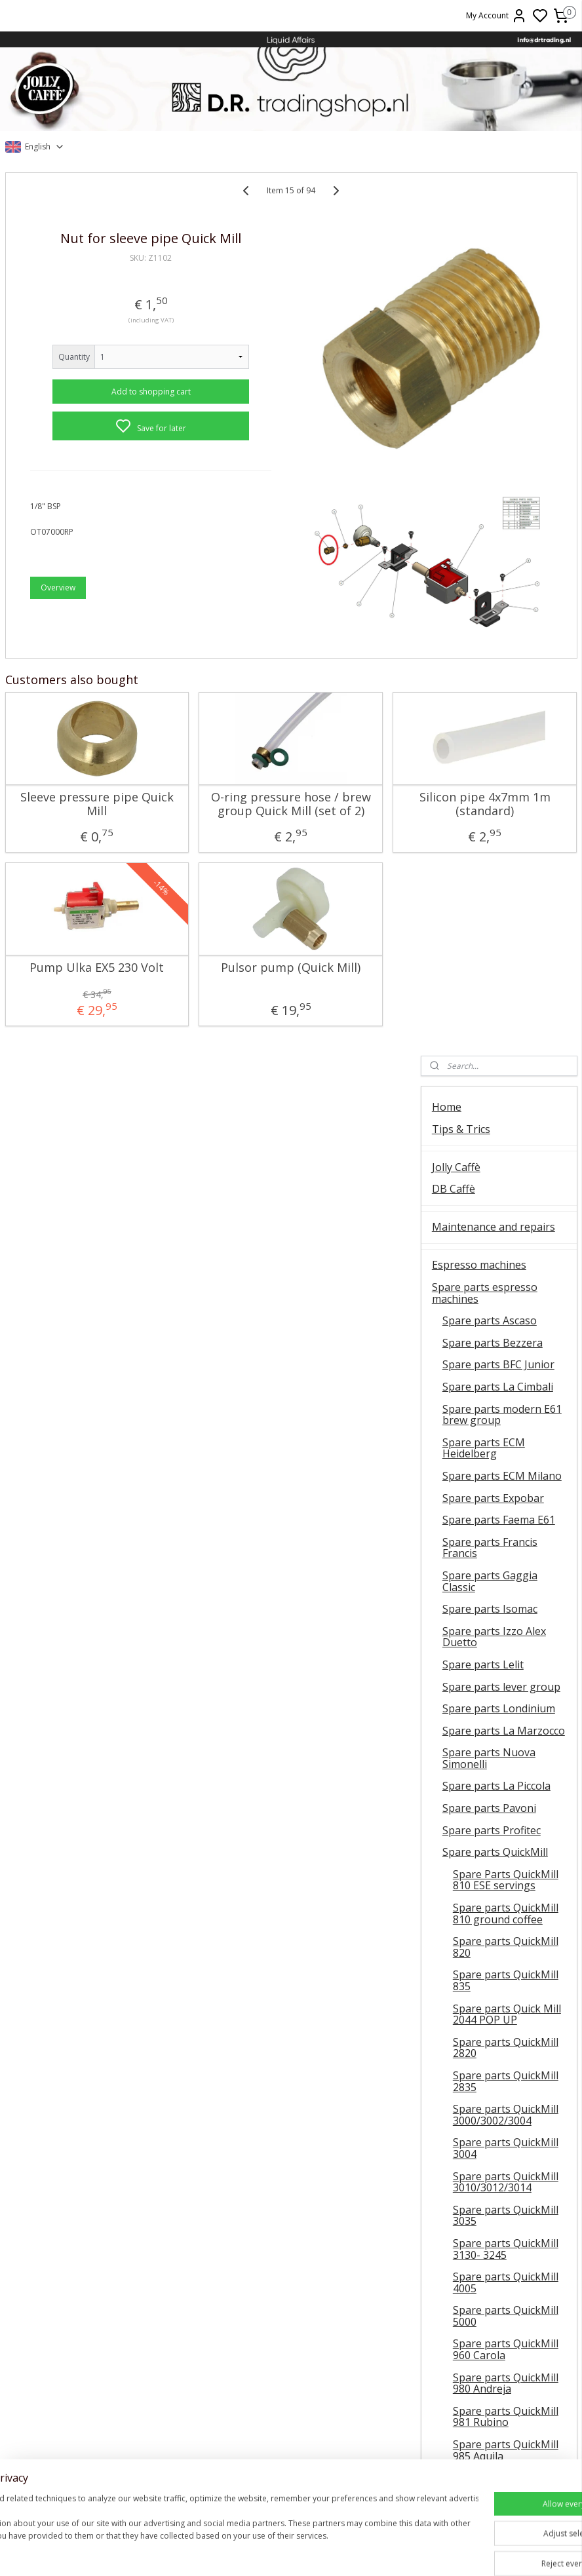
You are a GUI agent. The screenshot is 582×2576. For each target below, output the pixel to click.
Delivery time (485, 2351)
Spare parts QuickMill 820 (505, 1063)
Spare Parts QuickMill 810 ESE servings (505, 997)
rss (384, 2552)
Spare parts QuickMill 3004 (505, 1265)
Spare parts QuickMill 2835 (505, 1198)
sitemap (356, 2552)
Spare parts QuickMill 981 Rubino (505, 1533)
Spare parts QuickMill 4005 (505, 1399)
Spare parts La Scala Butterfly (492, 1834)
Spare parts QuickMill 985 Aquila (505, 1567)
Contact (451, 2184)
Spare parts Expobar (493, 614)
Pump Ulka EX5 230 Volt (69, 973)
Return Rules (485, 2366)
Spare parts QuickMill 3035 (505, 1332)
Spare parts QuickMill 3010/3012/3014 (505, 1299)
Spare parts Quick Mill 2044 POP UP (507, 1131)
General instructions (96, 2430)
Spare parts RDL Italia (496, 1717)
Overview (58, 605)
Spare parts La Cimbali (497, 503)
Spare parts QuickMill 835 (505, 1097)
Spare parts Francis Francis (489, 664)
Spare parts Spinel (487, 1862)
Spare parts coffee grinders (477, 1972)
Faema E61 (97, 2488)
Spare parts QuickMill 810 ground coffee (505, 1030)
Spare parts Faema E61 (498, 636)
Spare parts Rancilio (491, 1695)
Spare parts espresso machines (484, 409)
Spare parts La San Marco (488, 1778)
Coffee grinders (470, 1943)
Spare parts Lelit (483, 781)
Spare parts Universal (495, 1905)
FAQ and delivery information (472, 2234)
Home (446, 223)
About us (454, 2206)
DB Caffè (453, 305)
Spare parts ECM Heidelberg (483, 565)
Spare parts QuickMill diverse (505, 1668)
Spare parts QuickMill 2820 (505, 1164)
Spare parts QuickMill (495, 968)
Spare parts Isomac (489, 725)
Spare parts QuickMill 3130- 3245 (505, 1366)
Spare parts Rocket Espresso (489, 1745)
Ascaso (96, 2459)
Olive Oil (452, 2113)
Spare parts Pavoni (489, 924)
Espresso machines (479, 381)
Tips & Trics (461, 246)
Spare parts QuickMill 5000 (505, 1432)
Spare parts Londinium (498, 825)
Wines (447, 2075)
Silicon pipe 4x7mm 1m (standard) (347, 788)
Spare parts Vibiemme (496, 1884)
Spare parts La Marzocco (503, 847)
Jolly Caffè (456, 284)
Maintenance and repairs (493, 343)
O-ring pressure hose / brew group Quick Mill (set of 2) (207, 795)
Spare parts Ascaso (489, 437)
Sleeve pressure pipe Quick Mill (69, 788)
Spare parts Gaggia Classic (489, 698)
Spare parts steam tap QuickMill (507, 1634)
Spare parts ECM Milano (502, 592)
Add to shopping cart (109, 409)
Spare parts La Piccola (496, 902)
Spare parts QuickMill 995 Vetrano (505, 1600)
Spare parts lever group (501, 803)
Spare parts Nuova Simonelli (488, 875)
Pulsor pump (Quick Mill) (207, 973)
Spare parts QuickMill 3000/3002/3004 (505, 1231)
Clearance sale (467, 2152)
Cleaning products (477, 2016)
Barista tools (463, 2037)
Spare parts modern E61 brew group (502, 531)
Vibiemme (97, 2503)
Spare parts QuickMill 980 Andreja (505, 1500)
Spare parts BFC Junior (498, 481)
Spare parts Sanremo (494, 1806)
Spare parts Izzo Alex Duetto (494, 753)
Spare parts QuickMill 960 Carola (505, 1466)
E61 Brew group (97, 2474)
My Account (496, 16)
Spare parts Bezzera (492, 459)
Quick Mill (97, 2444)
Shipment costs (485, 2336)
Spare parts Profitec (491, 947)
